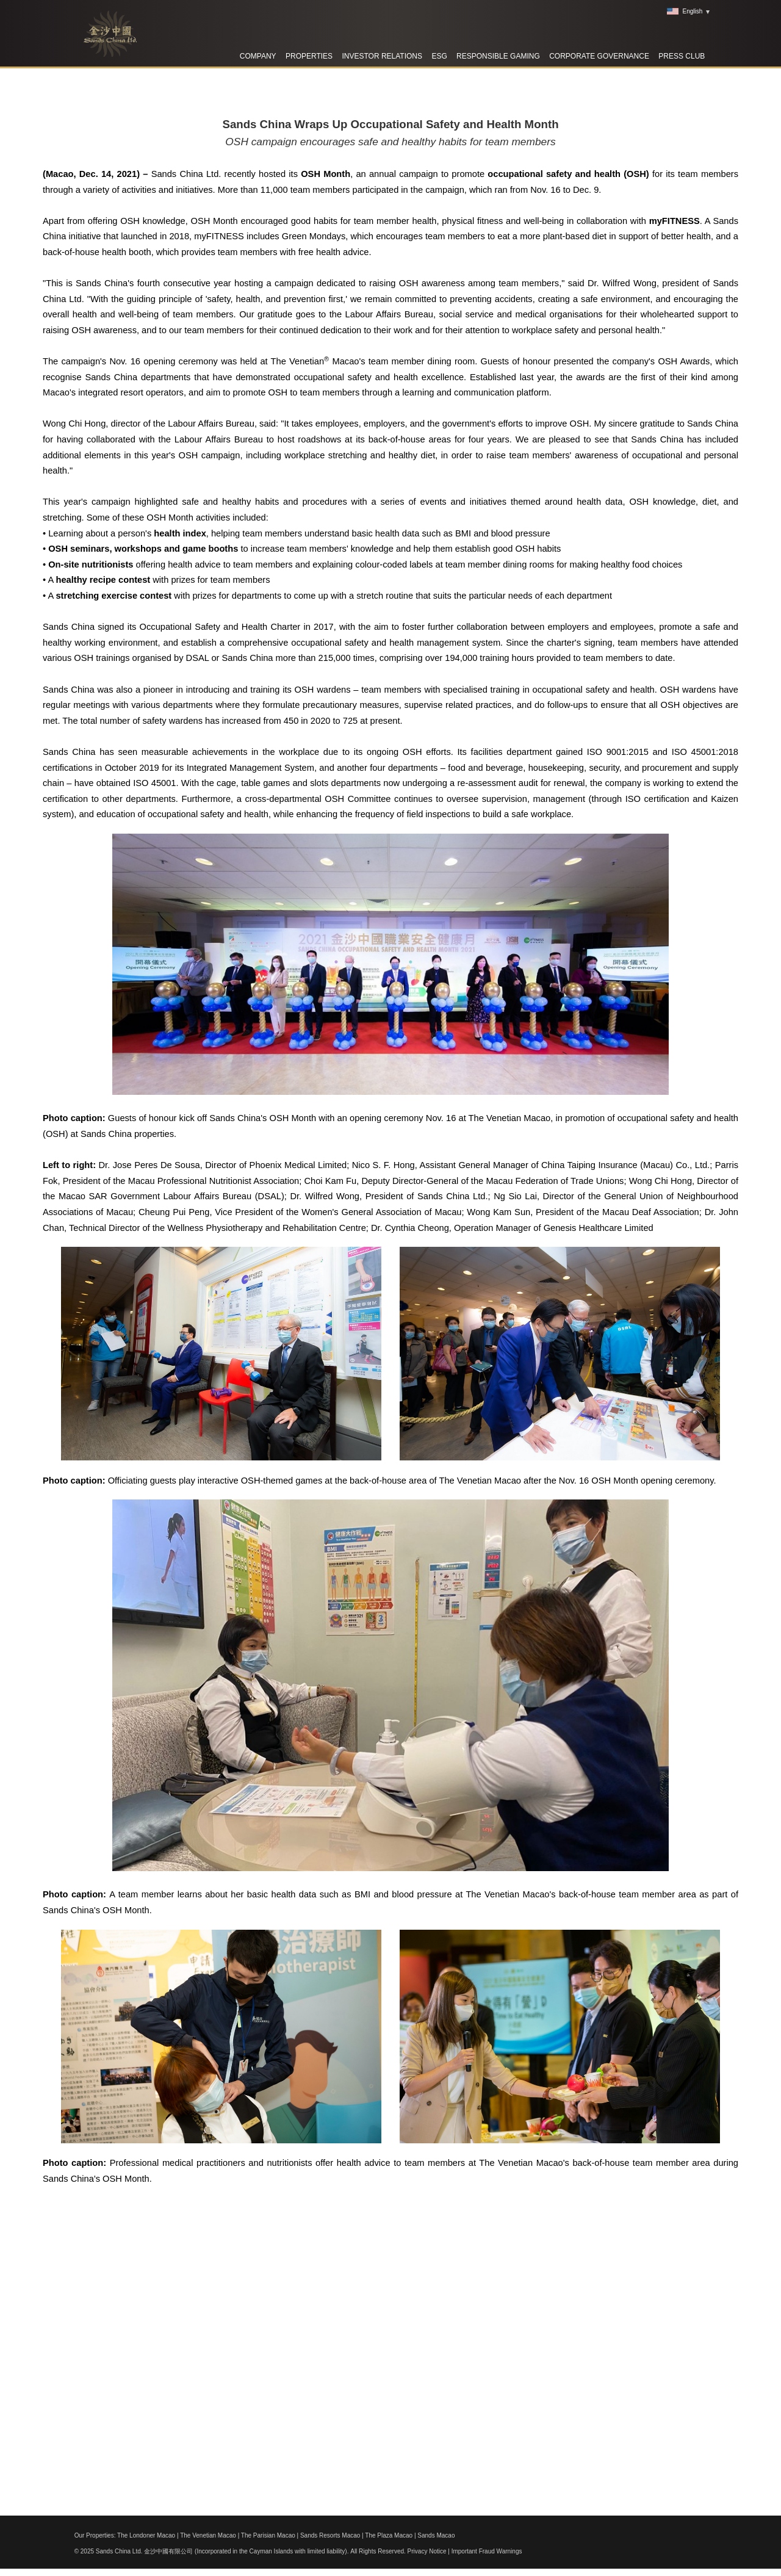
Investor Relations (382, 56)
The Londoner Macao (146, 2535)
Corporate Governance (599, 56)
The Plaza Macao (388, 2535)
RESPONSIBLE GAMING (498, 56)
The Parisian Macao (268, 2535)
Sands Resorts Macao (330, 2535)
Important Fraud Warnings (487, 2551)
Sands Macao (436, 2535)
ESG (439, 56)
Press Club (681, 56)
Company (258, 56)
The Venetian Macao (208, 2535)
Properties (309, 56)
